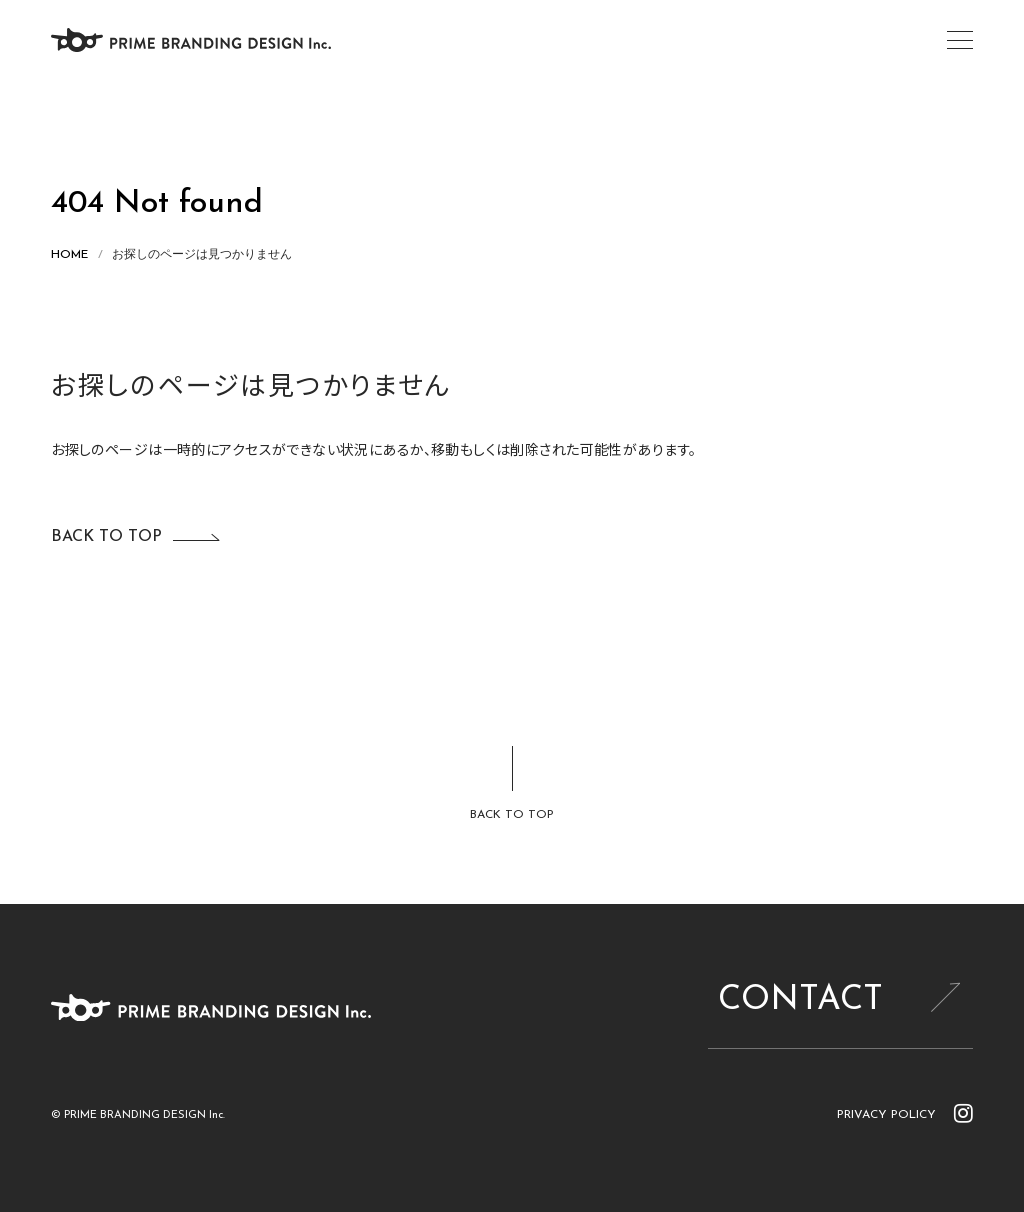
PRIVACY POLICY (886, 1115)
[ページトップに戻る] (512, 785)
